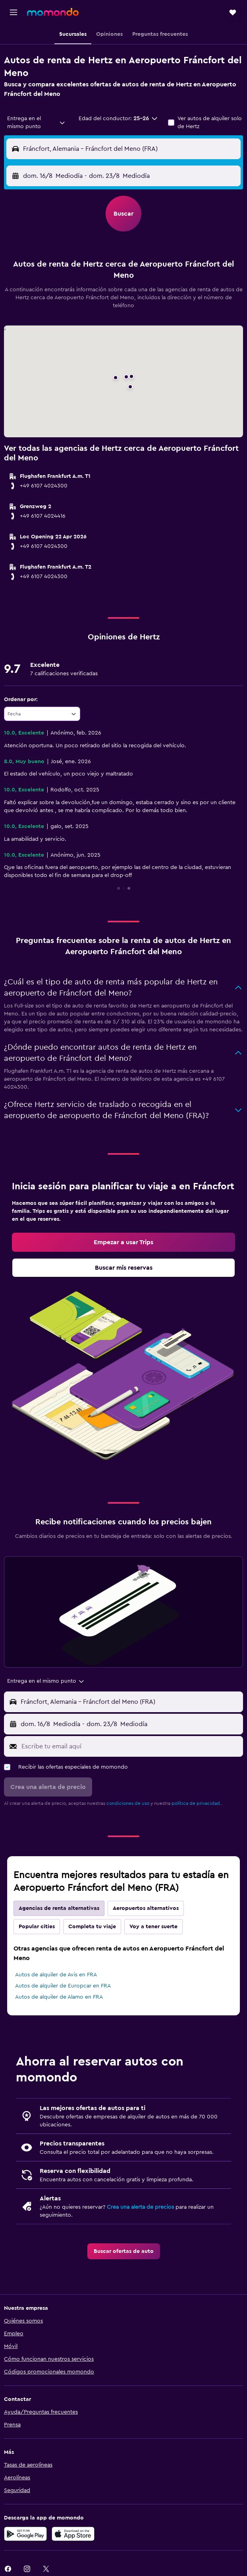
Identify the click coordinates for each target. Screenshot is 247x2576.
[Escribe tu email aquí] (130, 1746)
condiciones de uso (127, 1803)
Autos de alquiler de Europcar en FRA (63, 1986)
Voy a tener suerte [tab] (153, 1926)
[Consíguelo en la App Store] (73, 2534)
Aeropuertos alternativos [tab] (146, 1908)
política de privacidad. (196, 1803)
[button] (13, 12)
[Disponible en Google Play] (25, 2534)
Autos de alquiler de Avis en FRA (56, 1975)
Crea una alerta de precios (140, 2207)
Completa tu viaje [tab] (92, 1926)
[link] (123, 1242)
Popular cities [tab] (37, 1926)
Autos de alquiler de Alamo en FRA (59, 1997)
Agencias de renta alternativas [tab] (59, 1908)
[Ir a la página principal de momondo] (53, 12)
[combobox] (36, 123)
